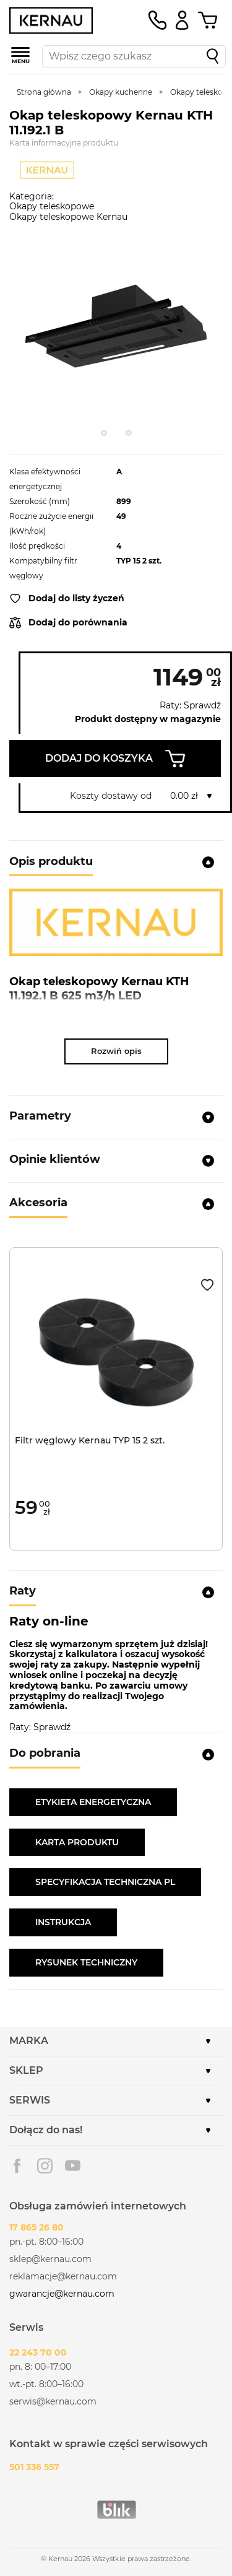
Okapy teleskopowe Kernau (68, 216)
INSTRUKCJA (63, 1922)
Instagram (45, 2166)
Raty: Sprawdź (190, 705)
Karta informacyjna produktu (63, 142)
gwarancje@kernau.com (61, 2293)
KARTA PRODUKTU (77, 1842)
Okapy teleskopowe (51, 206)
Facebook (17, 2166)
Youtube (72, 2166)
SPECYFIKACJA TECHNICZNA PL (105, 1881)
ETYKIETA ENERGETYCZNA (93, 1802)
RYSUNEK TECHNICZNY (86, 1962)
